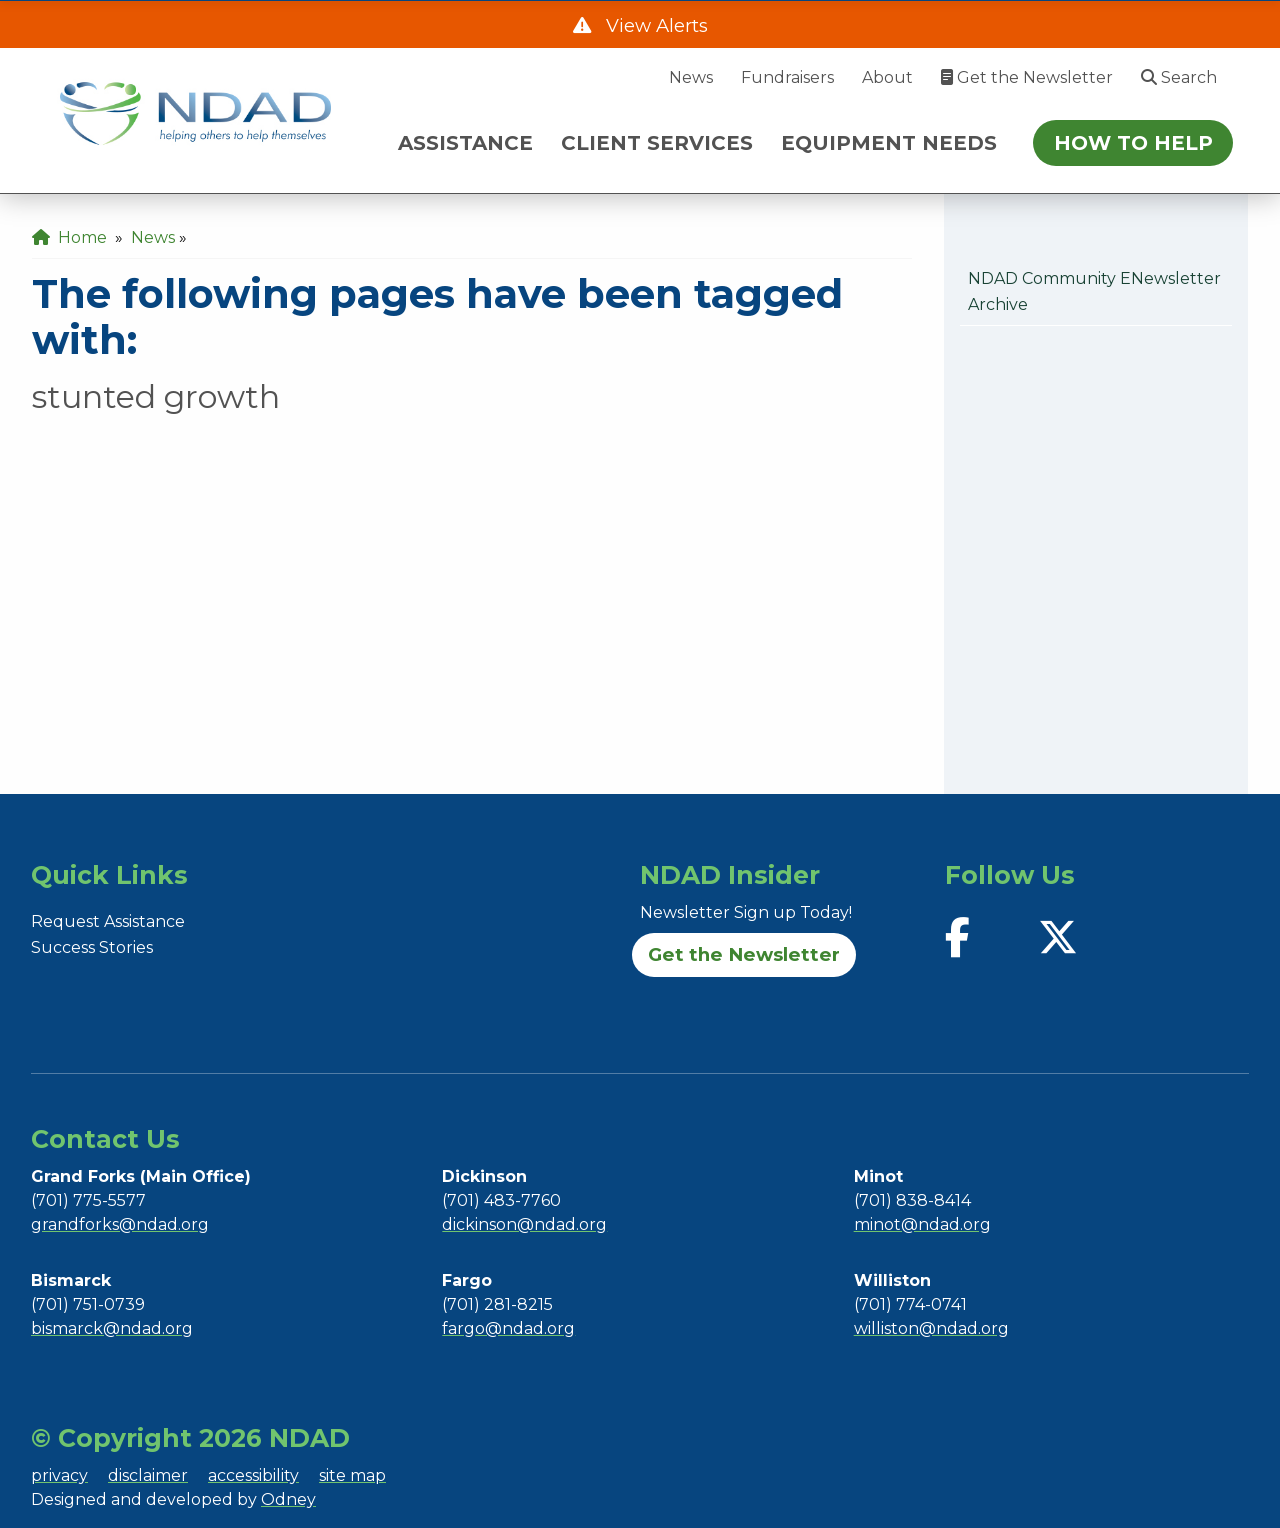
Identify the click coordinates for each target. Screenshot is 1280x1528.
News (691, 77)
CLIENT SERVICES (657, 143)
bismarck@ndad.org (112, 1328)
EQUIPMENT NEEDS (889, 143)
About (887, 77)
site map (352, 1475)
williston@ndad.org (931, 1328)
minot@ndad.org (922, 1224)
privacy (59, 1475)
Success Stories (92, 947)
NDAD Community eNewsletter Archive (1094, 291)
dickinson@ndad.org (524, 1224)
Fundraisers (787, 77)
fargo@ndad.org (508, 1328)
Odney (288, 1499)
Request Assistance (108, 921)
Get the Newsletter (1027, 77)
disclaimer (148, 1475)
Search (1179, 77)
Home (69, 237)
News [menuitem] (153, 237)
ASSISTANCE (465, 143)
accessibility (253, 1475)
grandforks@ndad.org (120, 1224)
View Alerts (654, 25)
